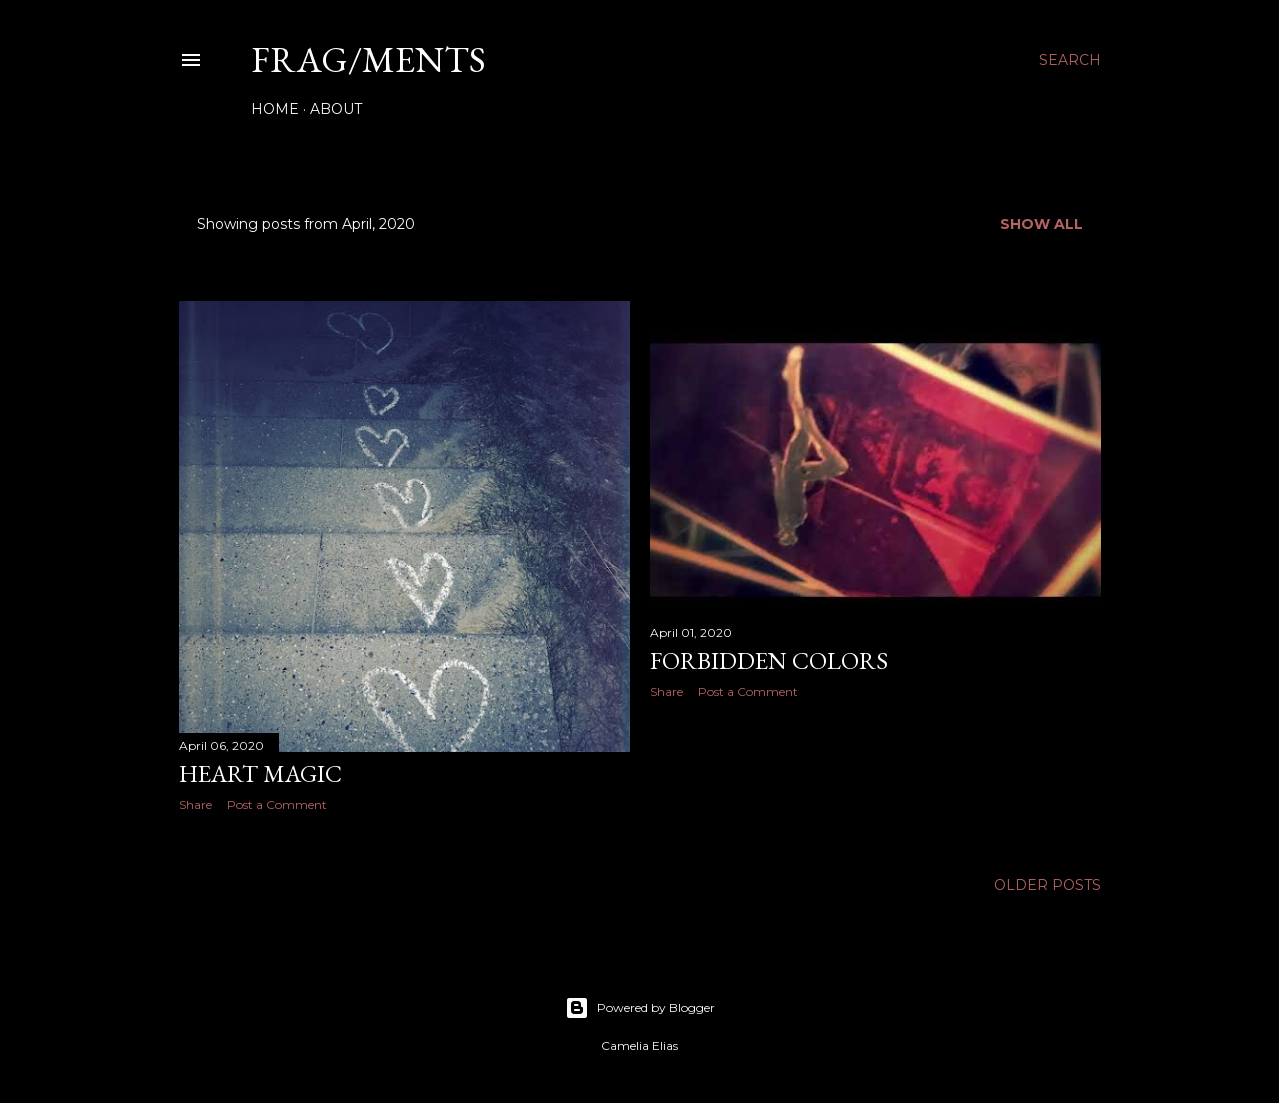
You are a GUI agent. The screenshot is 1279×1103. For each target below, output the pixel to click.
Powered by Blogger (640, 1008)
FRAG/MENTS (368, 59)
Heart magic (260, 773)
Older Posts (1047, 885)
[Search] (1070, 60)
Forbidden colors (769, 660)
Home (275, 109)
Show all (1041, 224)
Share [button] (195, 804)
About (336, 109)
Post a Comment (277, 804)
